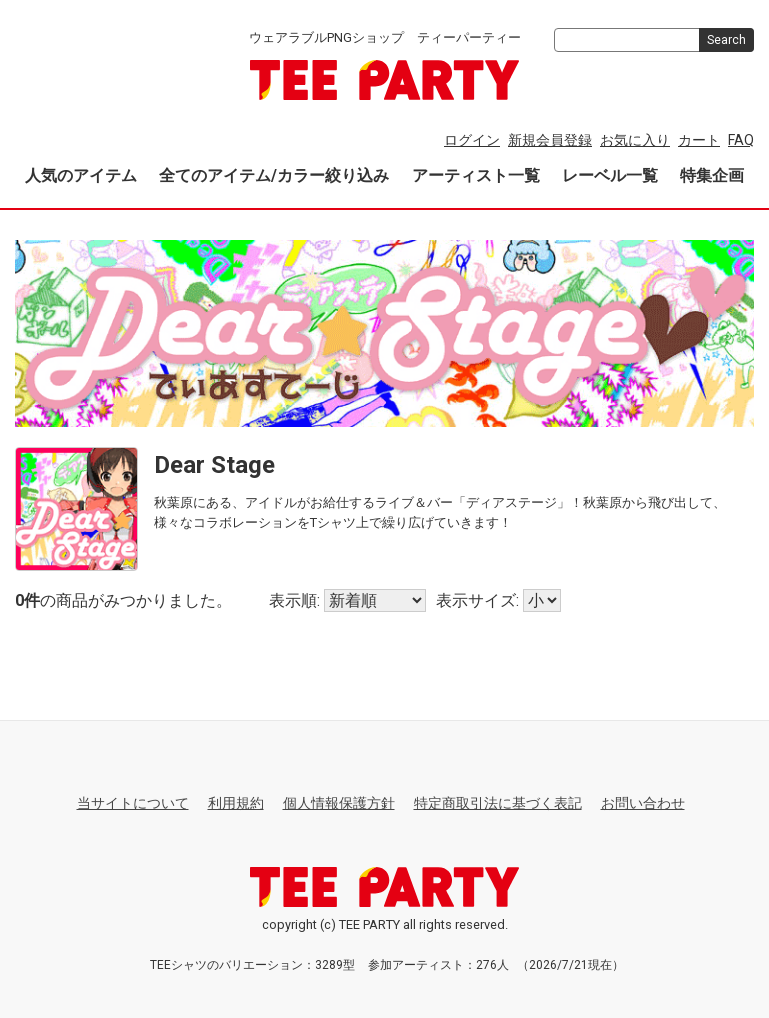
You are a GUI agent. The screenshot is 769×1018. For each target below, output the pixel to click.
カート (699, 140)
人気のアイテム (81, 175)
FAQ (741, 140)
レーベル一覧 (610, 175)
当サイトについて (133, 803)
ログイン (472, 140)
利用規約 (236, 803)
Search (726, 40)
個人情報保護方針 (339, 803)
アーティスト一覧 (476, 175)
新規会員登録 (550, 140)
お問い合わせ (643, 803)
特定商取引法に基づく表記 (498, 803)
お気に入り (635, 140)
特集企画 (712, 175)
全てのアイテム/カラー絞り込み (274, 175)
